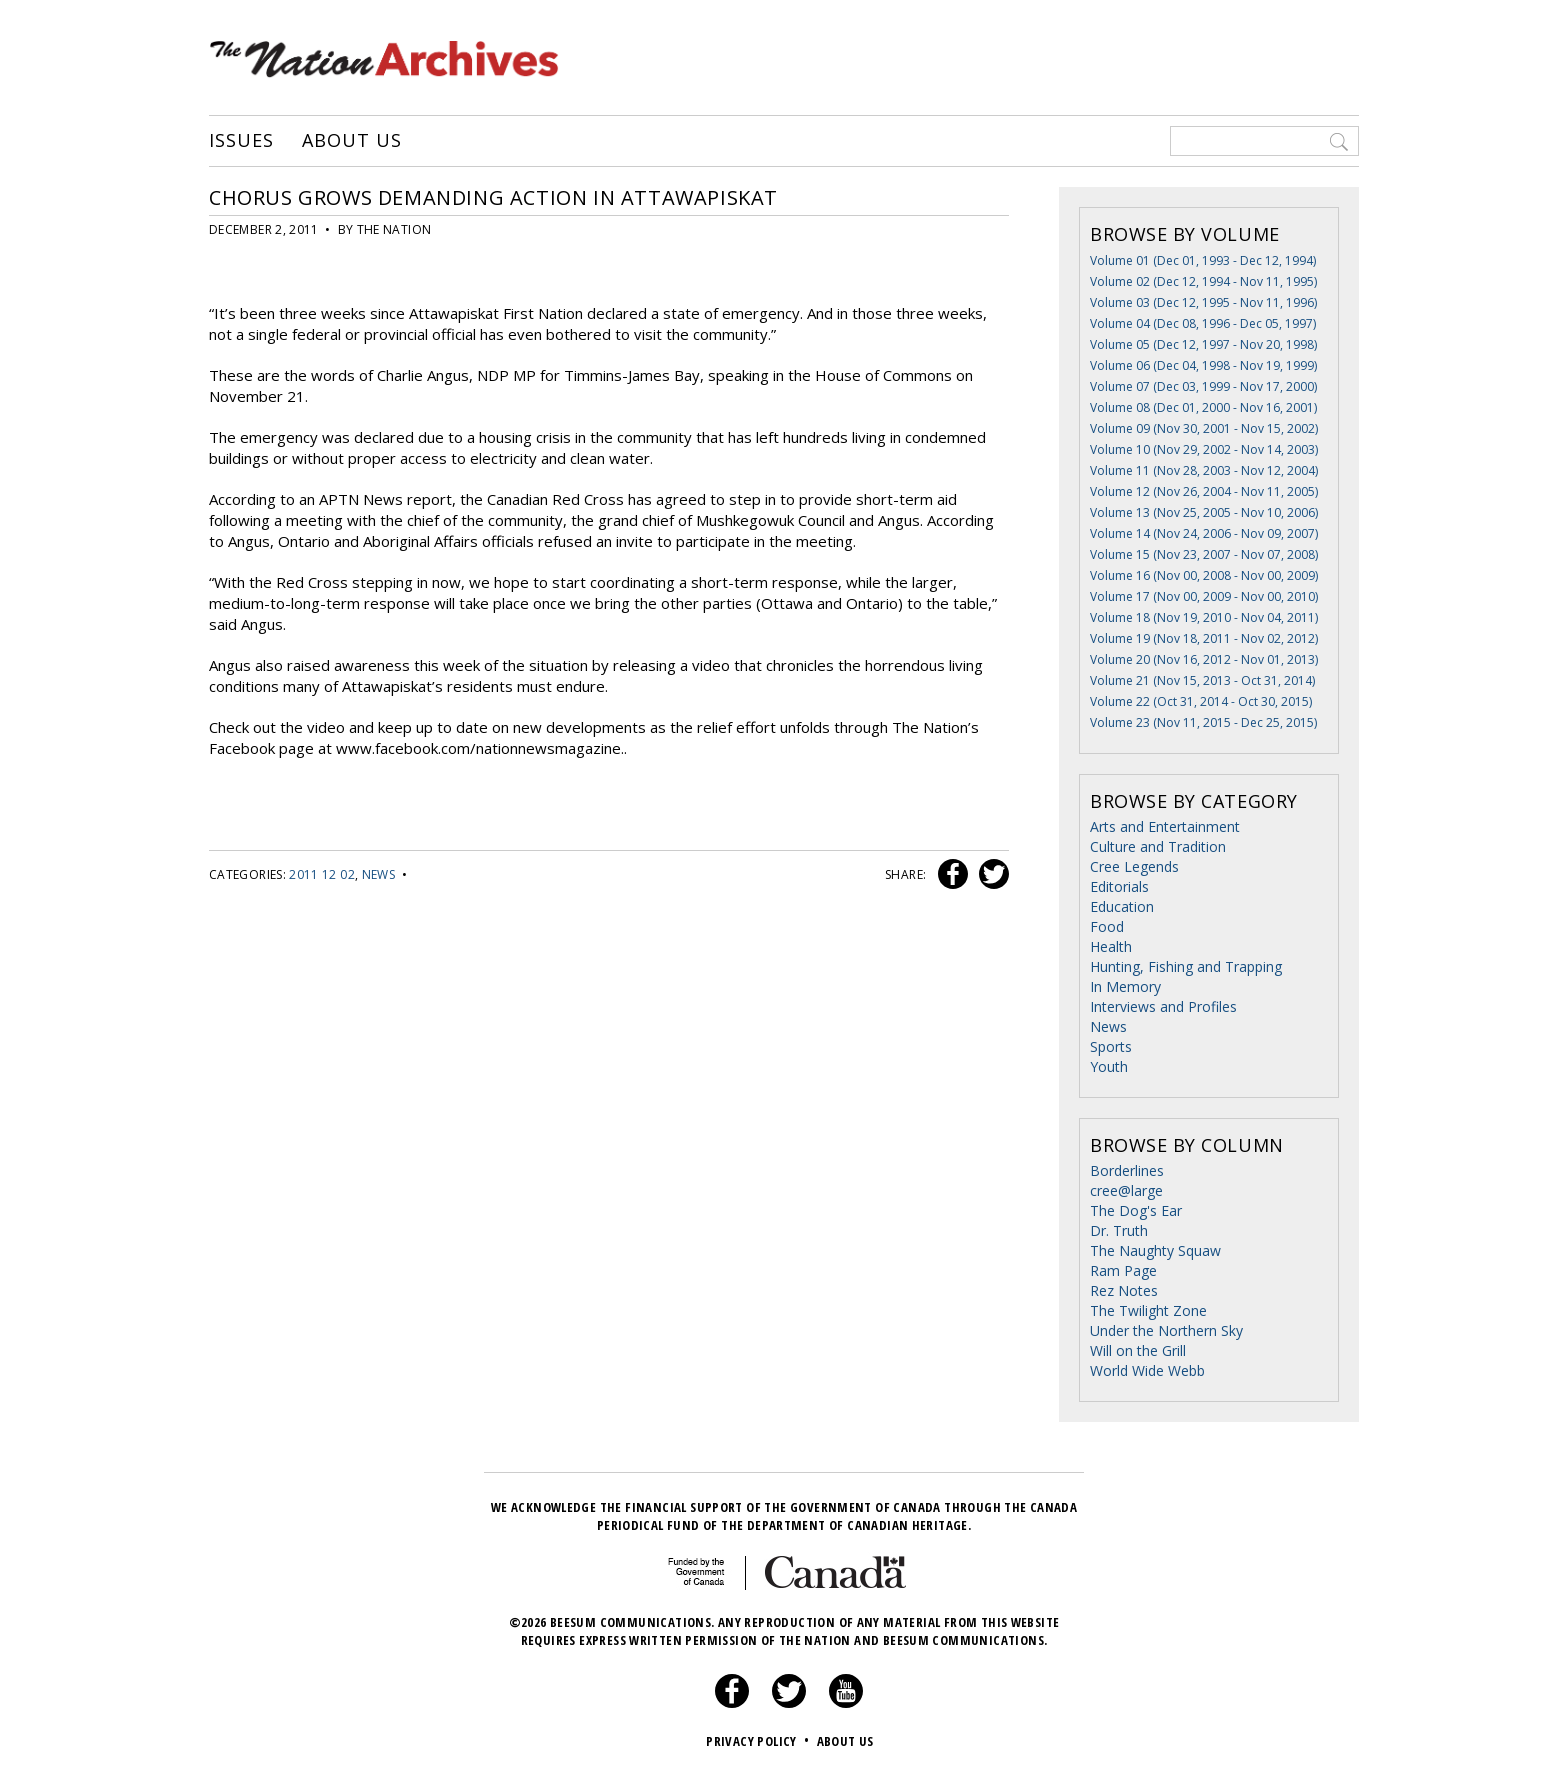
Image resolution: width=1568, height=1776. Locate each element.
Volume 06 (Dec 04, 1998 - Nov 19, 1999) (1203, 365)
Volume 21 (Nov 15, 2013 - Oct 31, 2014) (1202, 680)
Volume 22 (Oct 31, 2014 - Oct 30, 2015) (1201, 701)
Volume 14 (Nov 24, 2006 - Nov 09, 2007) (1204, 533)
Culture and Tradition (1158, 846)
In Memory (1125, 986)
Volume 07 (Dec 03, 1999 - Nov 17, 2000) (1203, 386)
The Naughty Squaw (1155, 1250)
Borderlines (1127, 1170)
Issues (241, 141)
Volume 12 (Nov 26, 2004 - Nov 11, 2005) (1204, 491)
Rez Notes (1124, 1290)
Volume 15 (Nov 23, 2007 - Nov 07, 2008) (1204, 554)
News (378, 874)
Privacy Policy (759, 1741)
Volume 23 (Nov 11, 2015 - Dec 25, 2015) (1203, 722)
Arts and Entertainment (1165, 826)
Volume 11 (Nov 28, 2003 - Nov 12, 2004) (1204, 470)
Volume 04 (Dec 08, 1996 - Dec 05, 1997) (1203, 323)
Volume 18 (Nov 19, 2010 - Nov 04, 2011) (1204, 617)
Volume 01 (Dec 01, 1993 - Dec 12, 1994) (1203, 260)
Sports (1111, 1046)
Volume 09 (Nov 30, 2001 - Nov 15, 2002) (1204, 428)
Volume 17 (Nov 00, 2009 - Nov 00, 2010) (1204, 596)
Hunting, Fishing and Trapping (1186, 966)
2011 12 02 (322, 874)
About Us (351, 141)
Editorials (1119, 886)
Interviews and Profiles (1163, 1006)
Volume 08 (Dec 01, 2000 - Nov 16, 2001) (1203, 407)
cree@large (1126, 1190)
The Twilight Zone (1148, 1310)
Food (1107, 926)
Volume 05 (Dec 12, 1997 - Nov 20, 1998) (1203, 344)
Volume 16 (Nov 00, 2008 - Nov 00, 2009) (1204, 575)
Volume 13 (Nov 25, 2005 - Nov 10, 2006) (1204, 512)
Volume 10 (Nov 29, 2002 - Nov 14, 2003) (1204, 449)
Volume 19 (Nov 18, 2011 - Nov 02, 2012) (1204, 638)
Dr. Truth (1119, 1230)
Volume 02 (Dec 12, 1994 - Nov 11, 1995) (1203, 281)
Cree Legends (1134, 866)
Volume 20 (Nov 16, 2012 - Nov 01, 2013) (1204, 659)
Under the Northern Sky (1166, 1330)
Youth (1109, 1066)
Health (1111, 946)
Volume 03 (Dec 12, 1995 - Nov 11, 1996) (1203, 302)
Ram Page (1123, 1270)
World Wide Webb (1147, 1370)
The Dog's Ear (1136, 1210)
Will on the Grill (1138, 1350)
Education (1122, 906)
